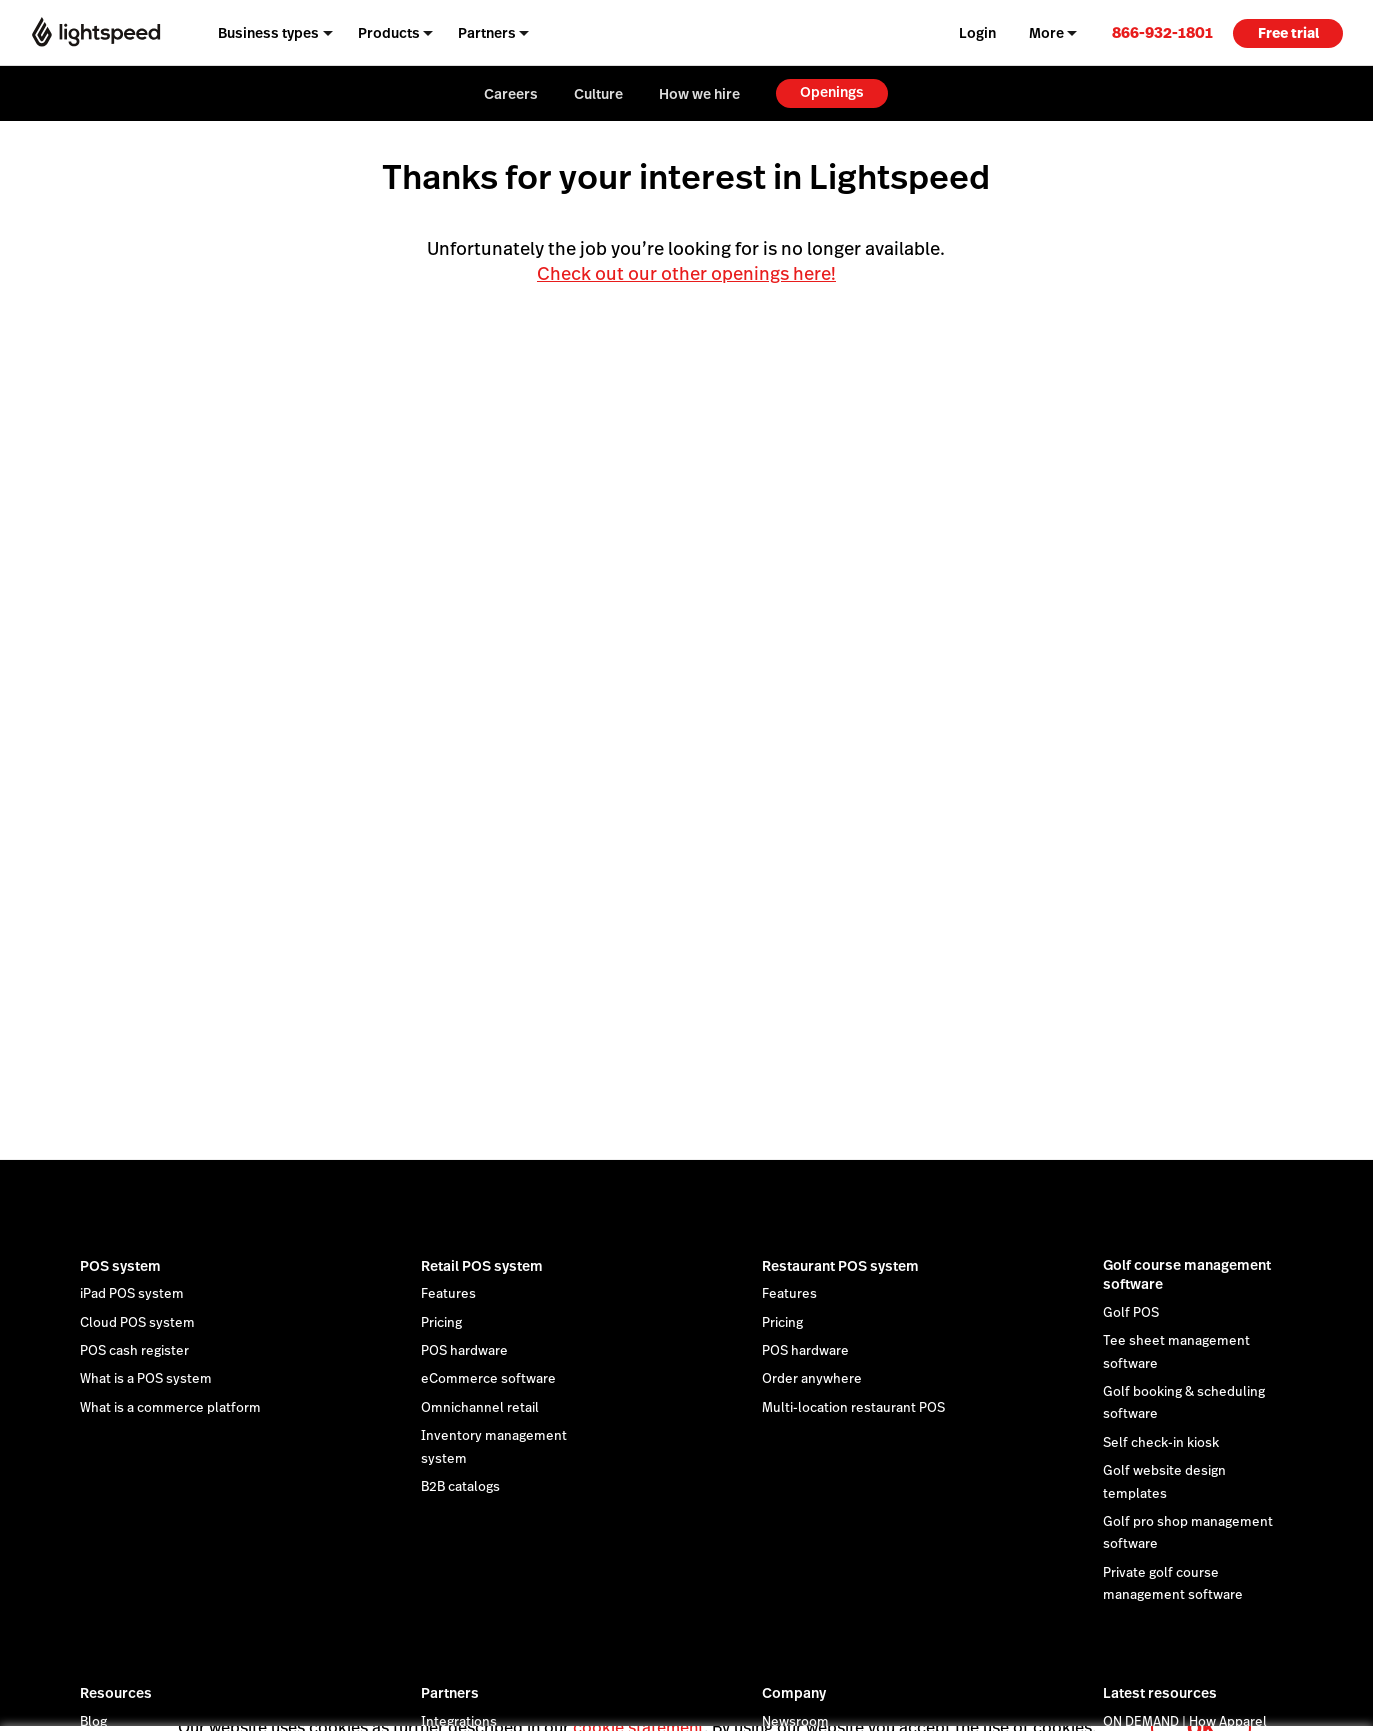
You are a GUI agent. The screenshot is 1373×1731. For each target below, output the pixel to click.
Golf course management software (1187, 1275)
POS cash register (134, 1351)
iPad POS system (132, 1294)
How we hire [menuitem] (699, 94)
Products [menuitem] (389, 33)
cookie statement (638, 1704)
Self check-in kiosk (1161, 1443)
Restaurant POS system (840, 1266)
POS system (120, 1266)
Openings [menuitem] (832, 92)
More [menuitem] (1046, 33)
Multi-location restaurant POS (853, 1408)
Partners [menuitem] (487, 33)
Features (448, 1294)
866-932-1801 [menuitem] (1162, 32)
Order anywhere (812, 1379)
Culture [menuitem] (598, 94)
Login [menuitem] (977, 33)
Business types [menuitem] (268, 33)
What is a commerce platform (170, 1408)
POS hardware (464, 1351)
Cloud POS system (137, 1323)
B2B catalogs (460, 1487)
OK (1201, 1704)
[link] (1162, 32)
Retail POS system (482, 1266)
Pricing (441, 1323)
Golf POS (1131, 1313)
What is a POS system (146, 1379)
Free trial (1288, 33)
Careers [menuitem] (511, 94)
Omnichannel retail (480, 1408)
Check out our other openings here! (686, 273)
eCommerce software (488, 1379)
